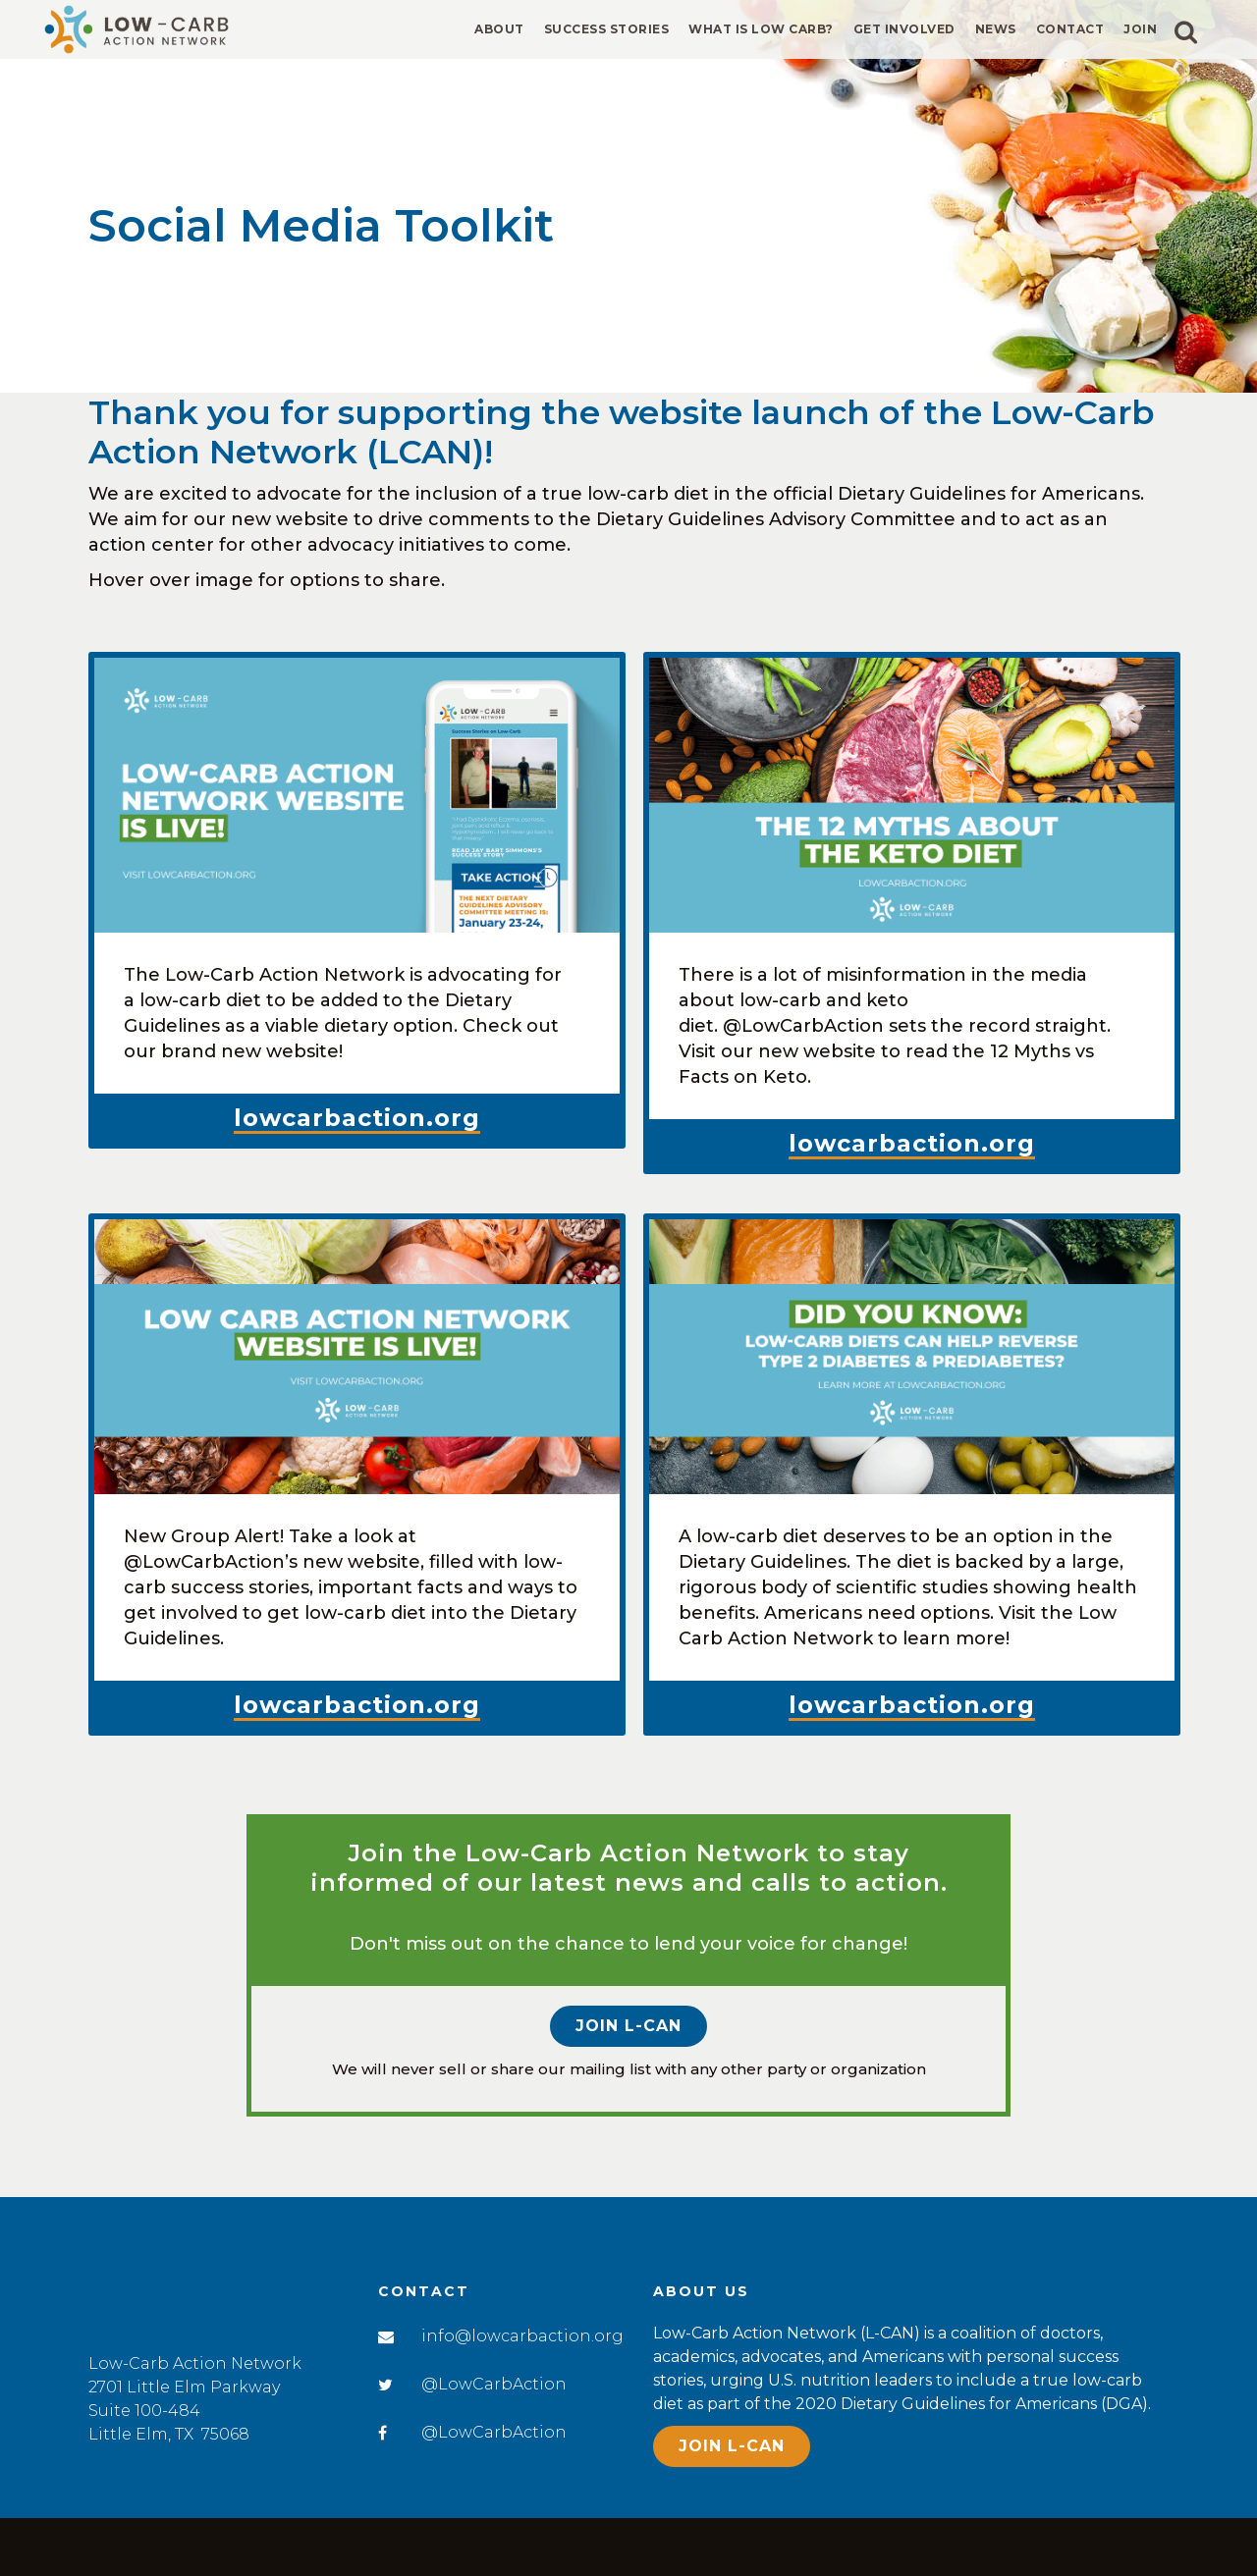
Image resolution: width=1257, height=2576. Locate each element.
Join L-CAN (628, 2027)
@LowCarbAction (494, 2384)
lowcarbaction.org (357, 1117)
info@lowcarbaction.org (522, 2336)
